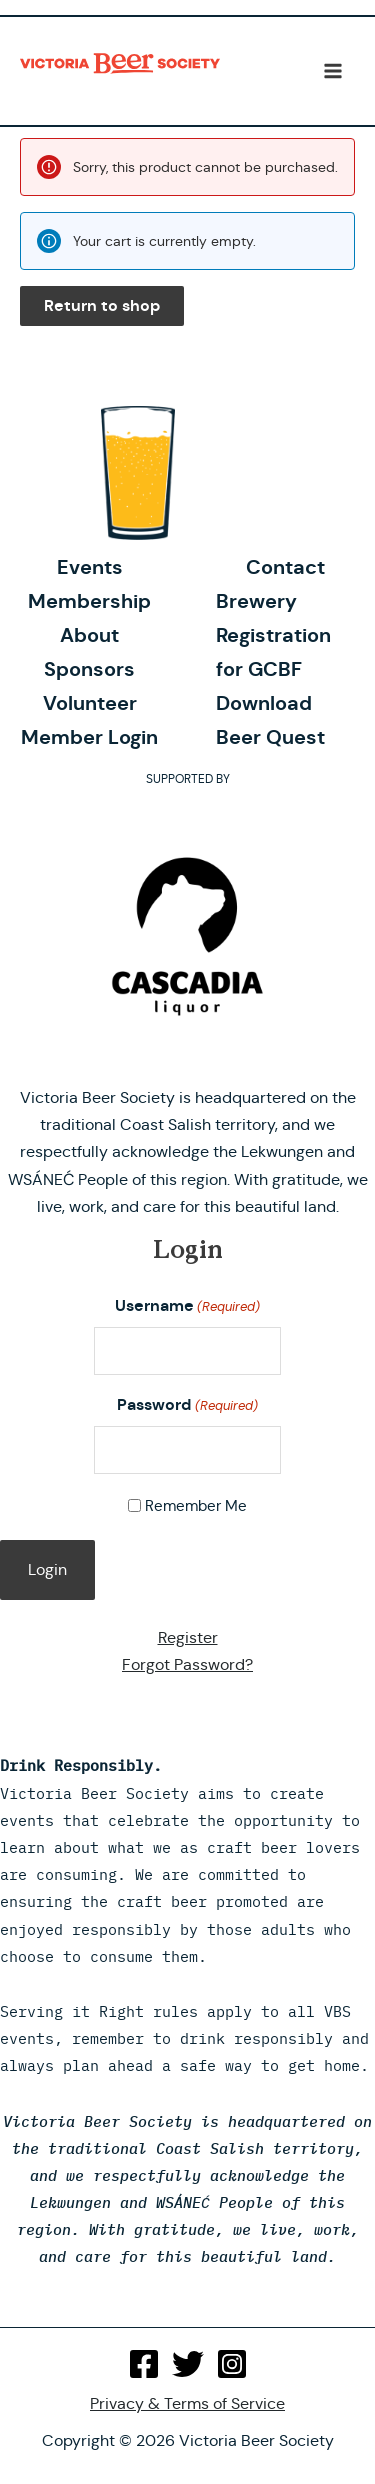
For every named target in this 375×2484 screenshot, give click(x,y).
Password (187, 1405)
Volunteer (90, 703)
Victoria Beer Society (120, 71)
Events (90, 567)
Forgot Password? (187, 1664)
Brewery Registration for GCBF (273, 635)
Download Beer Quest (270, 720)
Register (188, 1637)
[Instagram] (232, 2364)
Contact (285, 567)
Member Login (89, 737)
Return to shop (102, 305)
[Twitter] (188, 2364)
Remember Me (196, 1505)
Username (187, 1306)
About (89, 635)
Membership (89, 601)
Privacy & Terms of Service (187, 2403)
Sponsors (89, 669)
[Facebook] (144, 2364)
